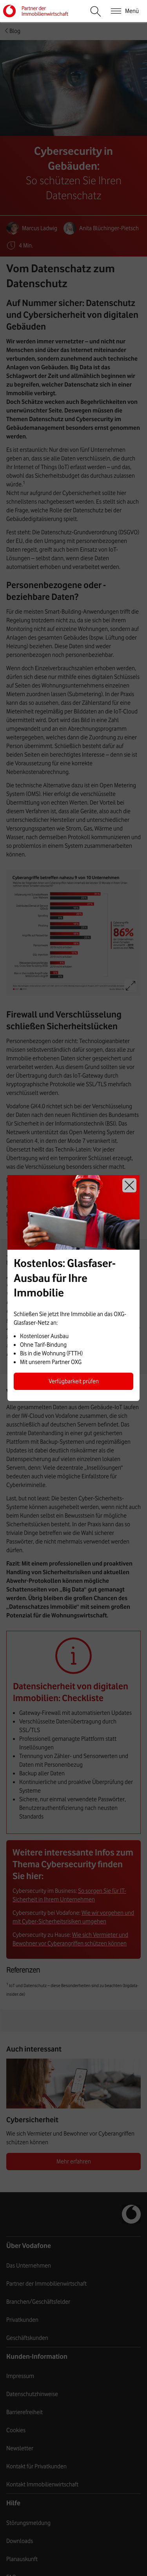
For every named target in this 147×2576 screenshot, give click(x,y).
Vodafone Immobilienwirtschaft (49, 11)
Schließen (129, 1185)
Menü (132, 11)
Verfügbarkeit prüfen (74, 1381)
